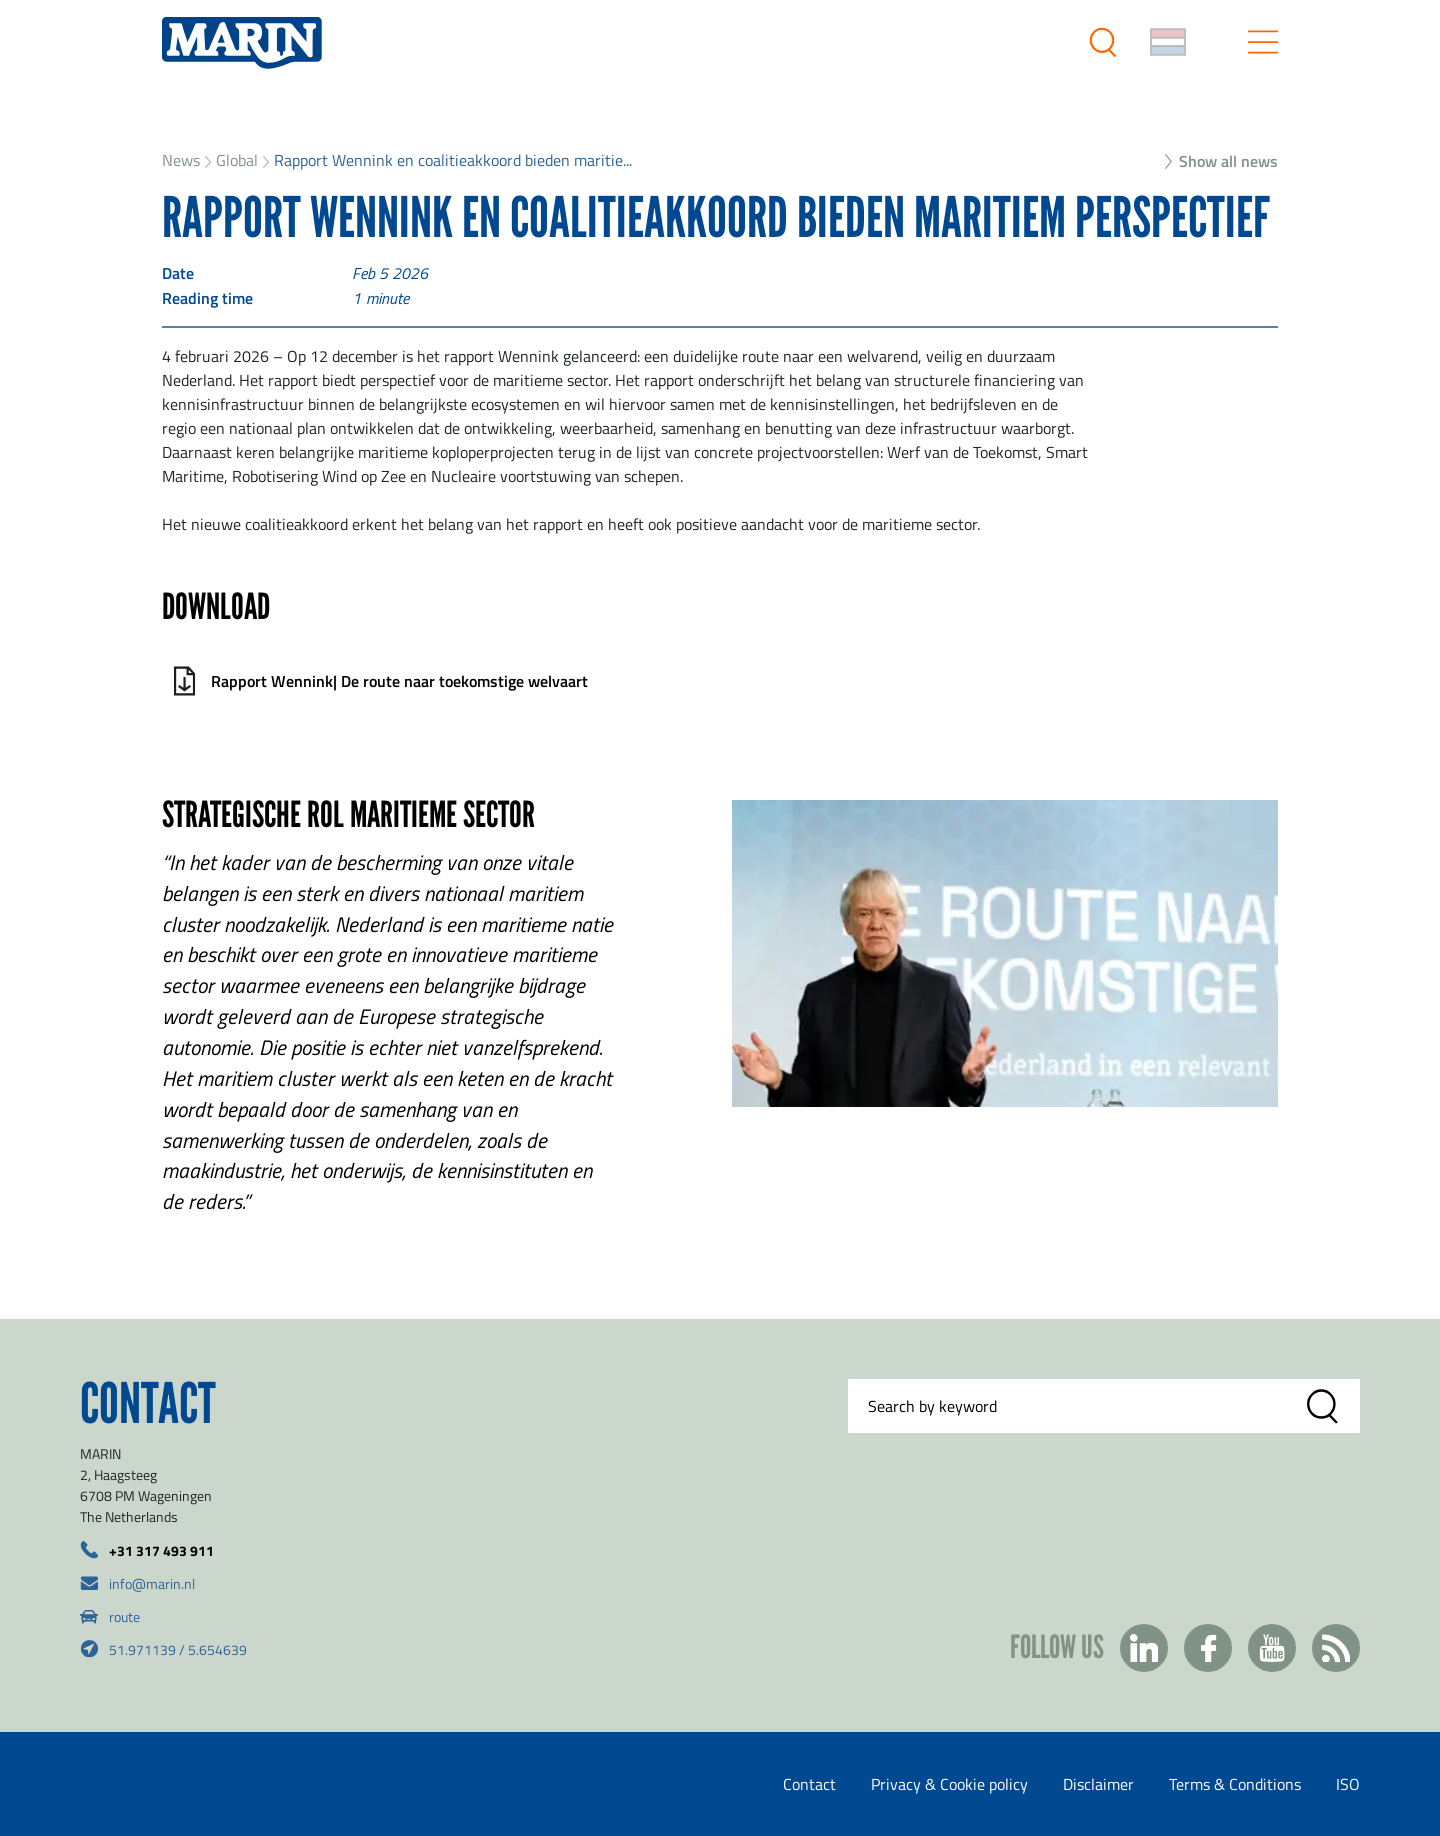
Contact (809, 1784)
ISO (1348, 1784)
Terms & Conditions (1235, 1784)
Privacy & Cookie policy (949, 1784)
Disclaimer (1098, 1784)
